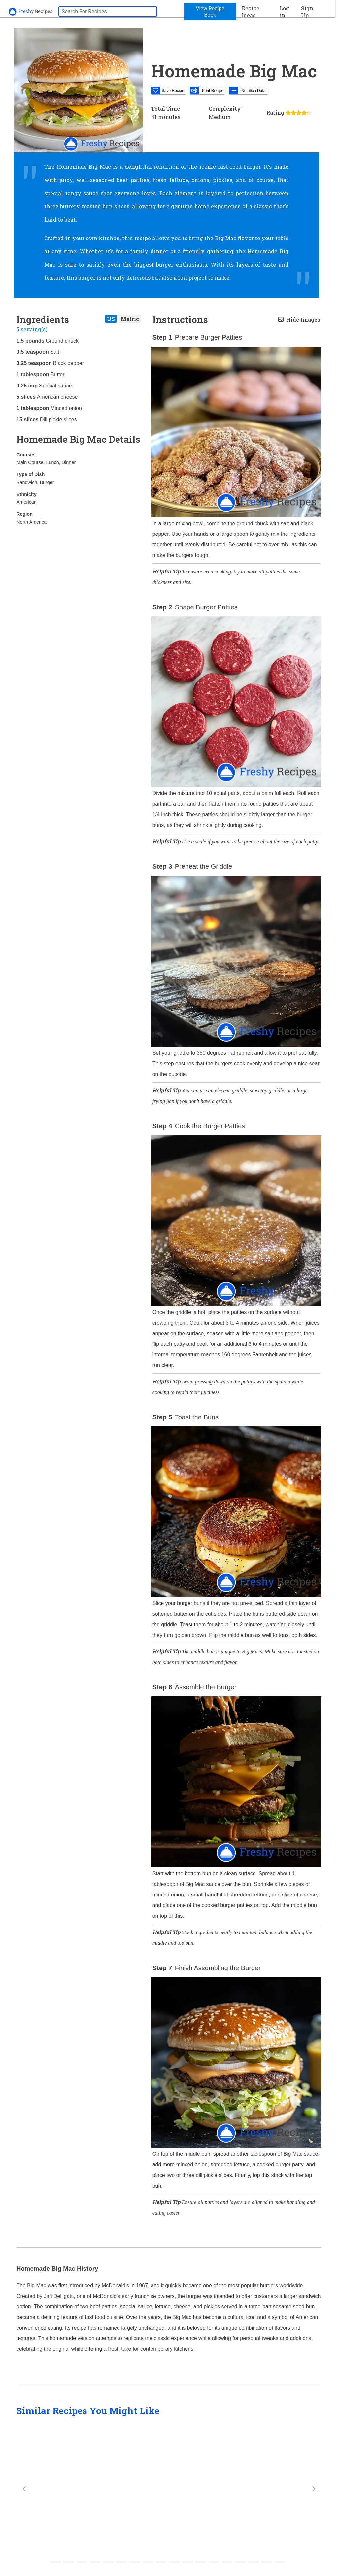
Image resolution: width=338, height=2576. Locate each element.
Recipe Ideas (250, 11)
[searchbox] (107, 11)
